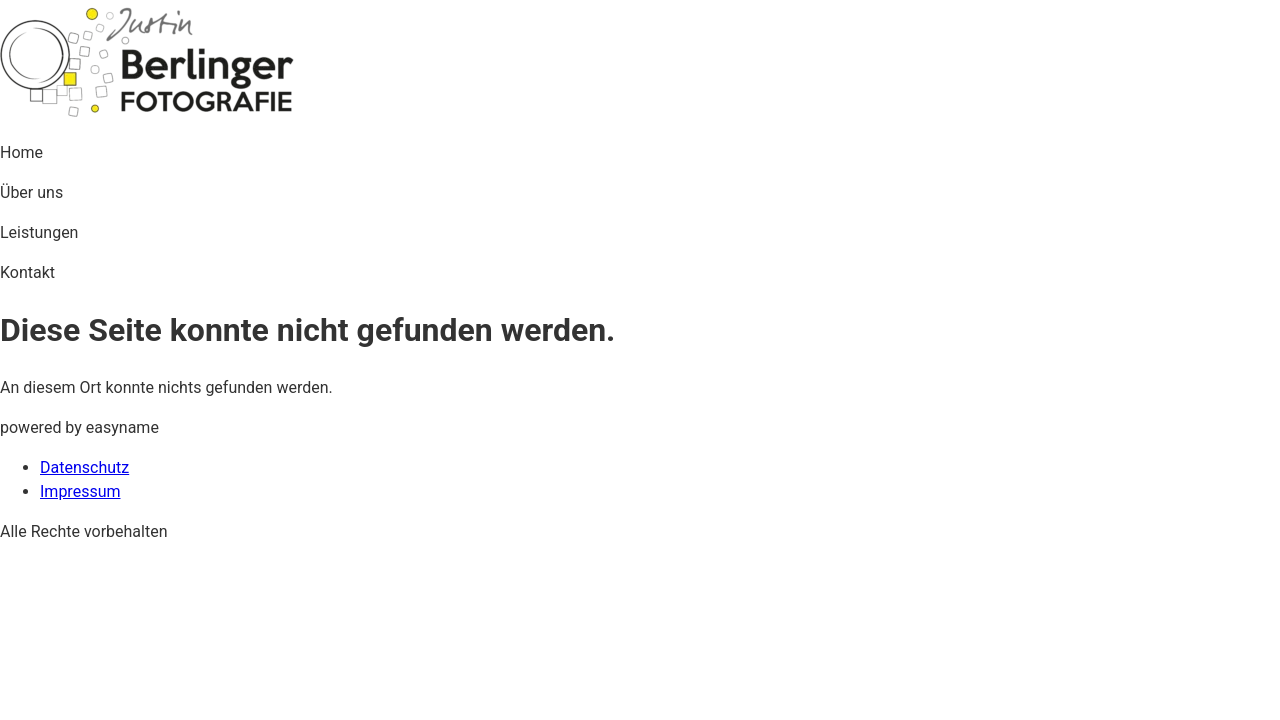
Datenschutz (84, 467)
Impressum (80, 491)
